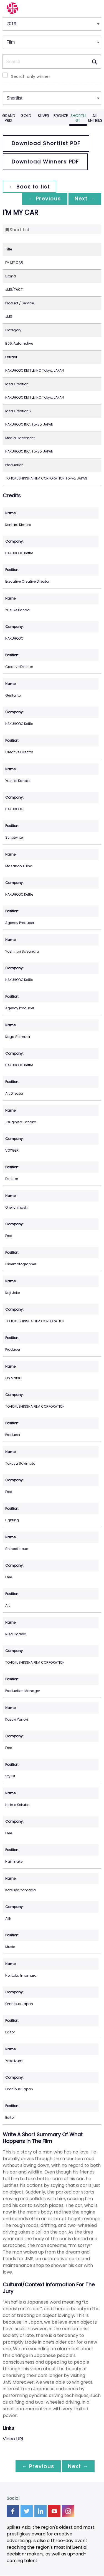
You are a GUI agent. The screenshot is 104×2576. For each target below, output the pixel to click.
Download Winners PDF (45, 161)
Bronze (61, 115)
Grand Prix (8, 118)
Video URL (13, 2439)
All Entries (95, 118)
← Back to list (29, 186)
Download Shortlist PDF (46, 143)
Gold (26, 115)
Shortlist (78, 118)
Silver (43, 115)
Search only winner (30, 76)
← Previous (43, 198)
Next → (84, 198)
